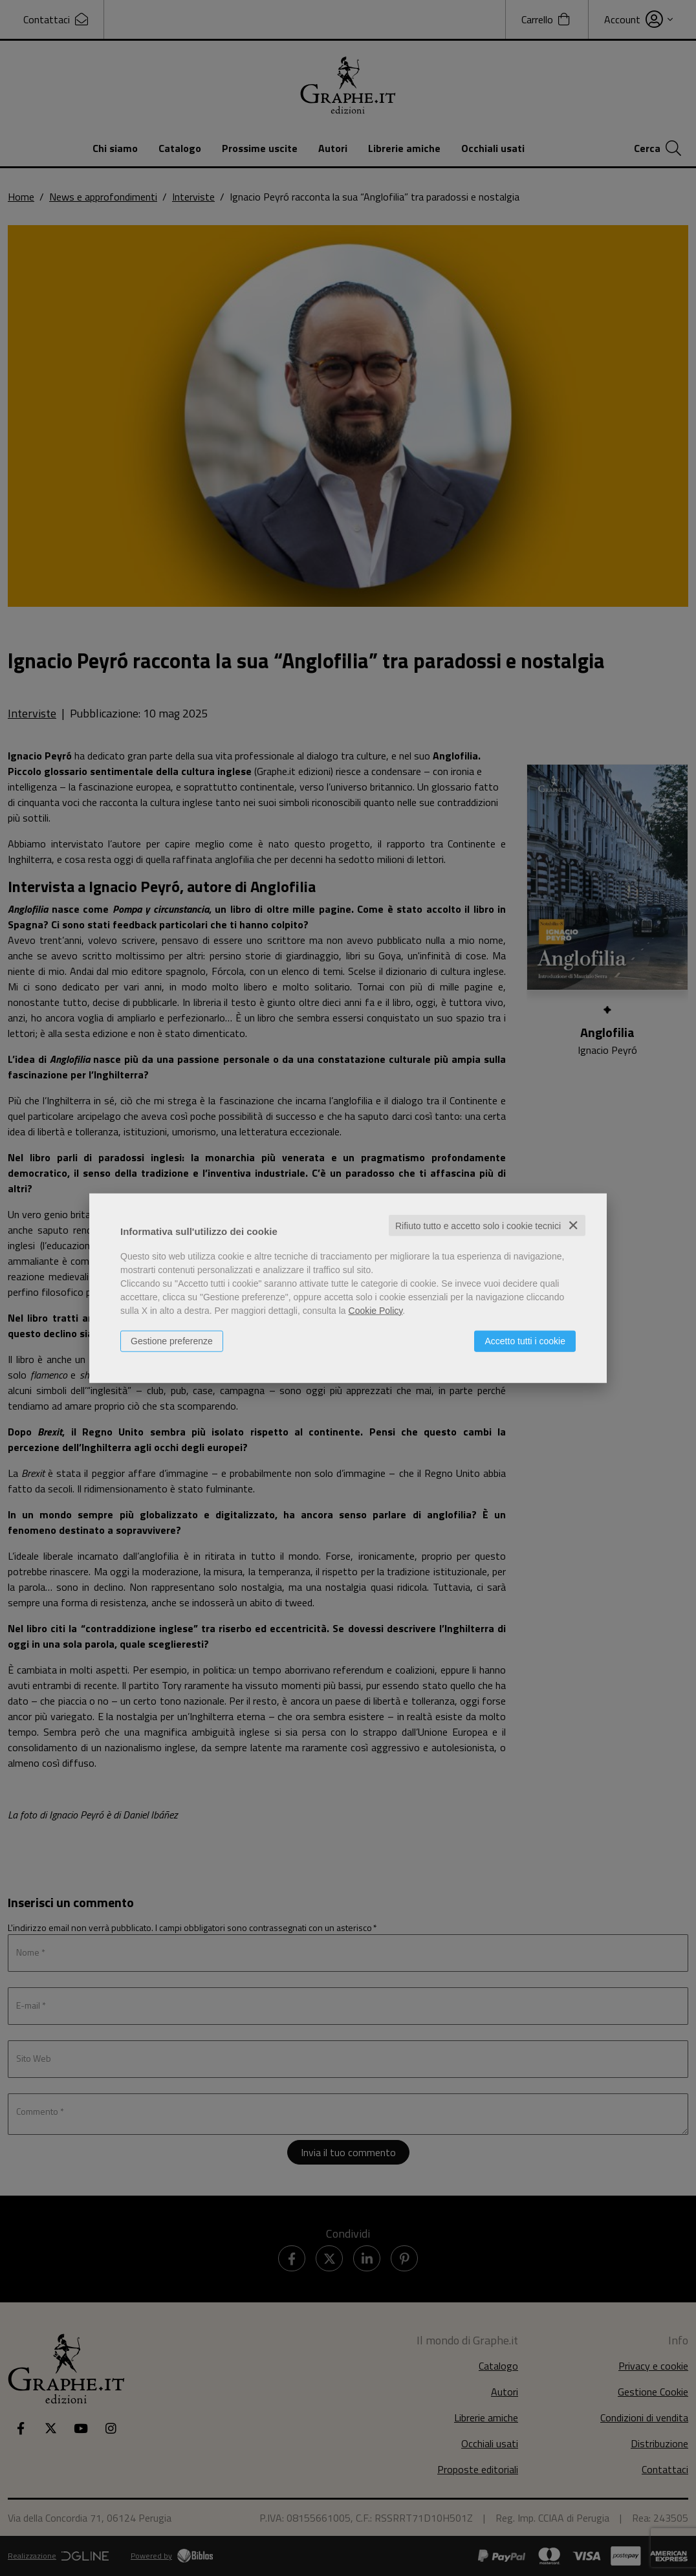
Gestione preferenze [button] (172, 1340)
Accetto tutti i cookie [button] (524, 1340)
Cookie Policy (376, 1310)
